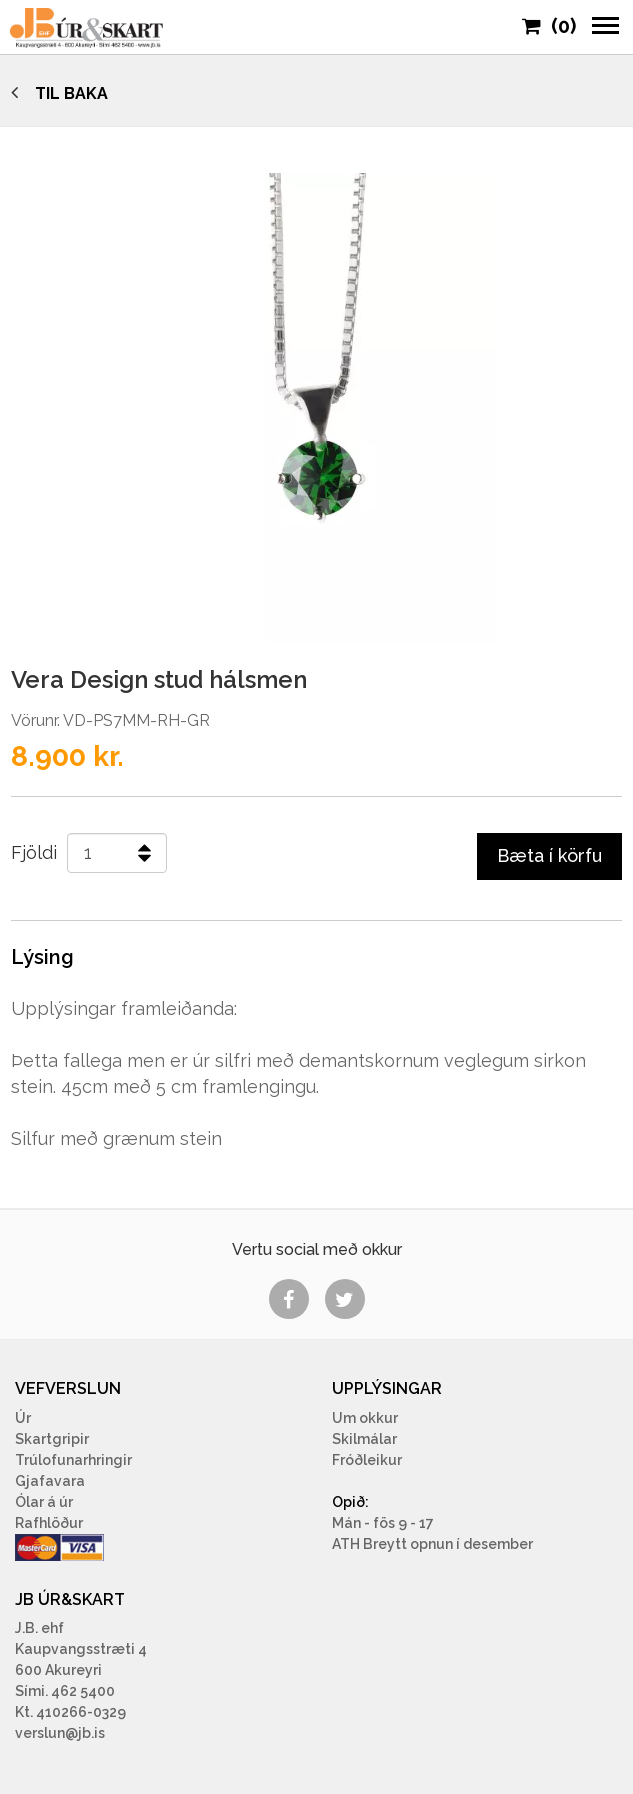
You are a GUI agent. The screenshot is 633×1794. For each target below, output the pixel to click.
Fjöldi (34, 852)
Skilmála (362, 1439)
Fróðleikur (367, 1460)
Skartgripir (52, 1439)
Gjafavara (50, 1481)
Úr (23, 1418)
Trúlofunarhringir (73, 1460)
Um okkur (365, 1418)
